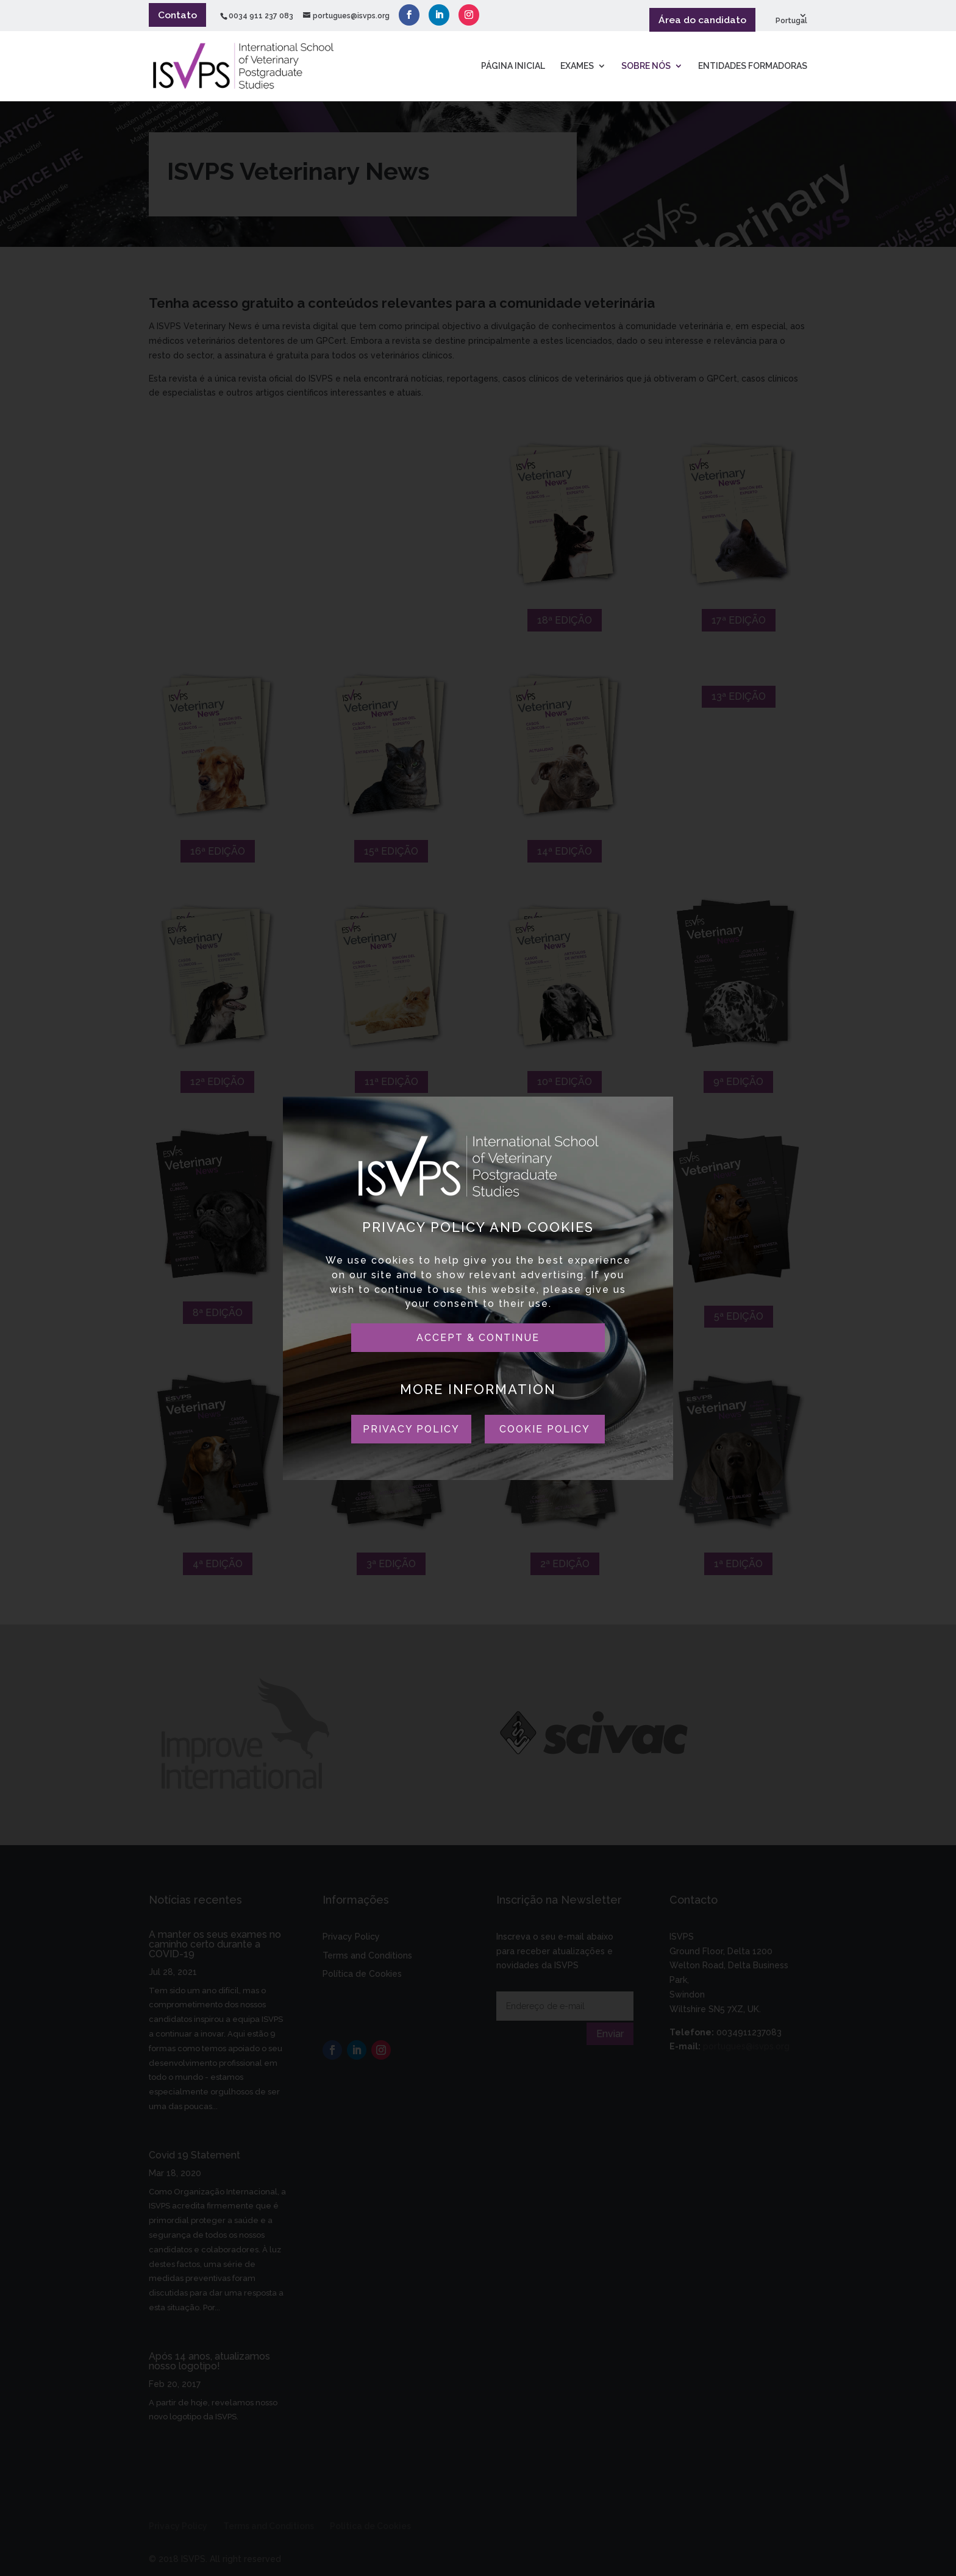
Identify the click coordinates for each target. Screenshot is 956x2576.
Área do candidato (702, 20)
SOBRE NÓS (646, 66)
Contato (177, 15)
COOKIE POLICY (544, 1429)
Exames (577, 66)
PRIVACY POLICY (411, 1429)
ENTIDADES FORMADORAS (752, 66)
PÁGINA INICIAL (513, 66)
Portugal (791, 21)
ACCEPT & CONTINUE (478, 1337)
